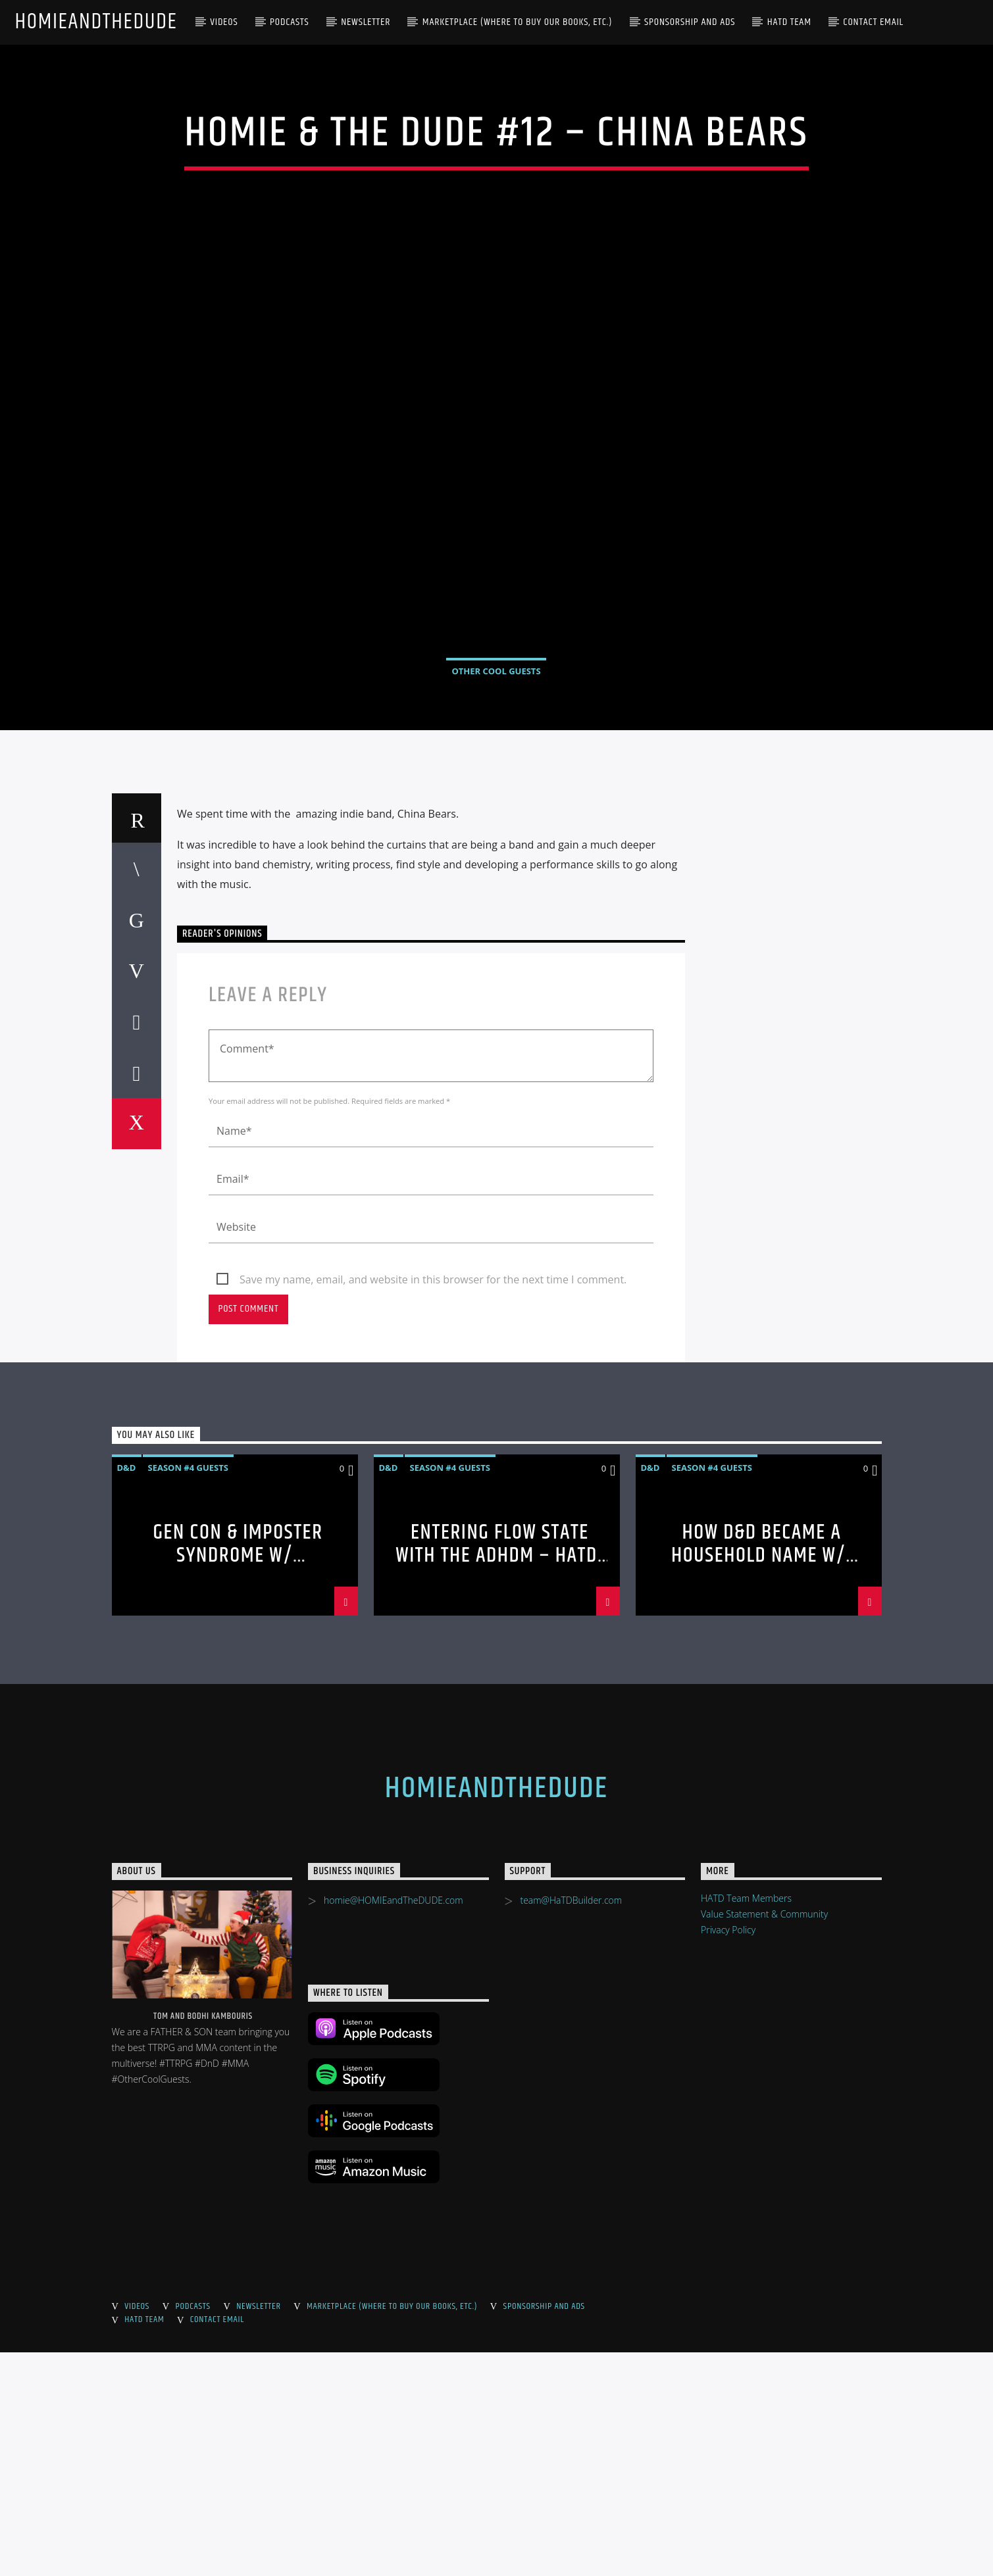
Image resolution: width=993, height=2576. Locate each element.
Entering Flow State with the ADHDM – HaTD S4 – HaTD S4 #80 (496, 1779)
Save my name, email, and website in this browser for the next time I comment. (433, 1503)
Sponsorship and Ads (689, 22)
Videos (224, 22)
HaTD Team (789, 22)
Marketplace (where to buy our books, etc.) (517, 22)
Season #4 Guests (188, 1691)
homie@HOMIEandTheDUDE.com (393, 2124)
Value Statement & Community (764, 2137)
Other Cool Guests (495, 783)
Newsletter (365, 22)
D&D (126, 1691)
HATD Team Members (746, 2122)
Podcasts (289, 22)
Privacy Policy (728, 2153)
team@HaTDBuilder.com (571, 2124)
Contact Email (873, 22)
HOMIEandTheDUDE (95, 22)
